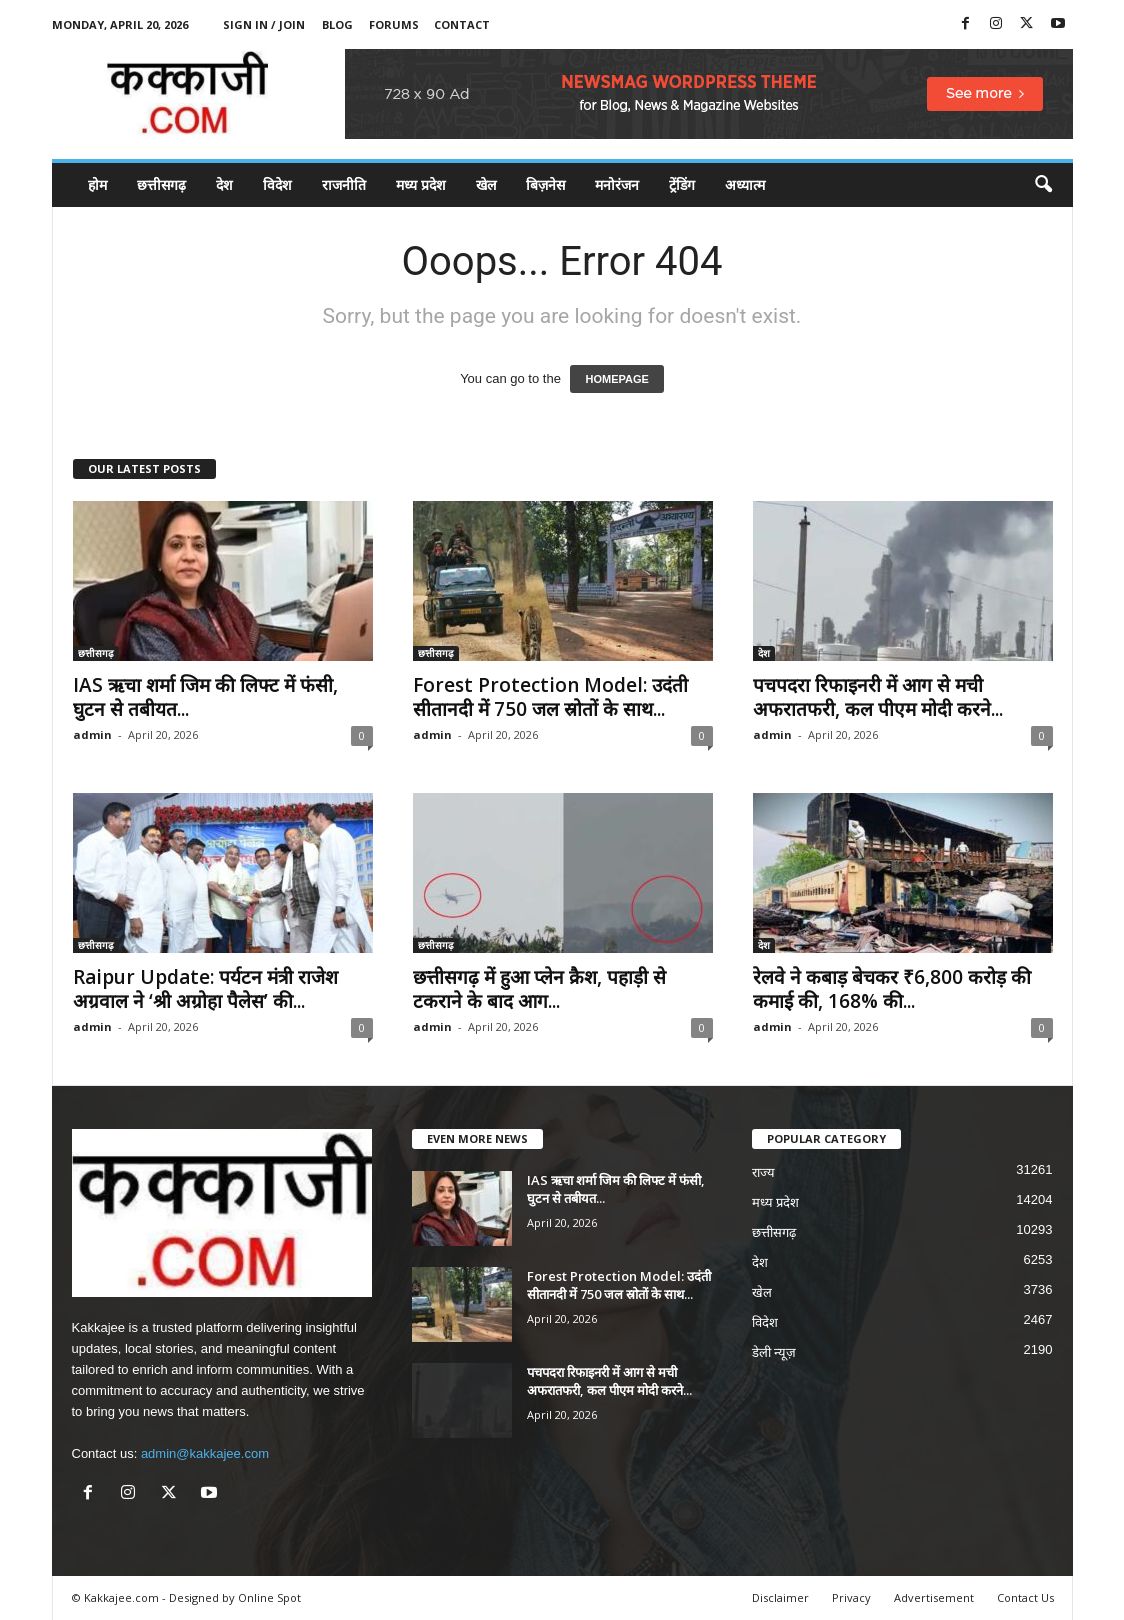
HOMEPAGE (616, 379)
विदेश (277, 184)
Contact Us (1025, 1597)
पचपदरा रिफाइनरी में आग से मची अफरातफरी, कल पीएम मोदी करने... (878, 697)
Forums (394, 24)
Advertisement (934, 1597)
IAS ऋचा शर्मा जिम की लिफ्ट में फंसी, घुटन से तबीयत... (205, 697)
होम (97, 184)
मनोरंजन (617, 184)
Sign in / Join (264, 24)
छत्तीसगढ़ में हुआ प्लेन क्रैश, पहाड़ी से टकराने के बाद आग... (539, 989)
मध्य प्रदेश (421, 184)
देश (224, 184)
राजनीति (344, 184)
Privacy (851, 1597)
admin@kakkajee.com (205, 1453)
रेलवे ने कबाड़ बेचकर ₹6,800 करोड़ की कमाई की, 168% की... (892, 989)
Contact (462, 24)
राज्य (763, 1172)
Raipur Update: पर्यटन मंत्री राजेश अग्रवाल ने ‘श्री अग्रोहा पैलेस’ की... (205, 989)
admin (92, 734)
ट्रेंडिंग (682, 184)
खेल (486, 184)
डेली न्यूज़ (774, 1352)
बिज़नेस (545, 184)
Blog (337, 24)
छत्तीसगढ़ (161, 184)
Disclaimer (780, 1597)
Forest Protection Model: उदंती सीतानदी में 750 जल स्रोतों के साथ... (550, 697)
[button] (1043, 185)
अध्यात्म (745, 184)
